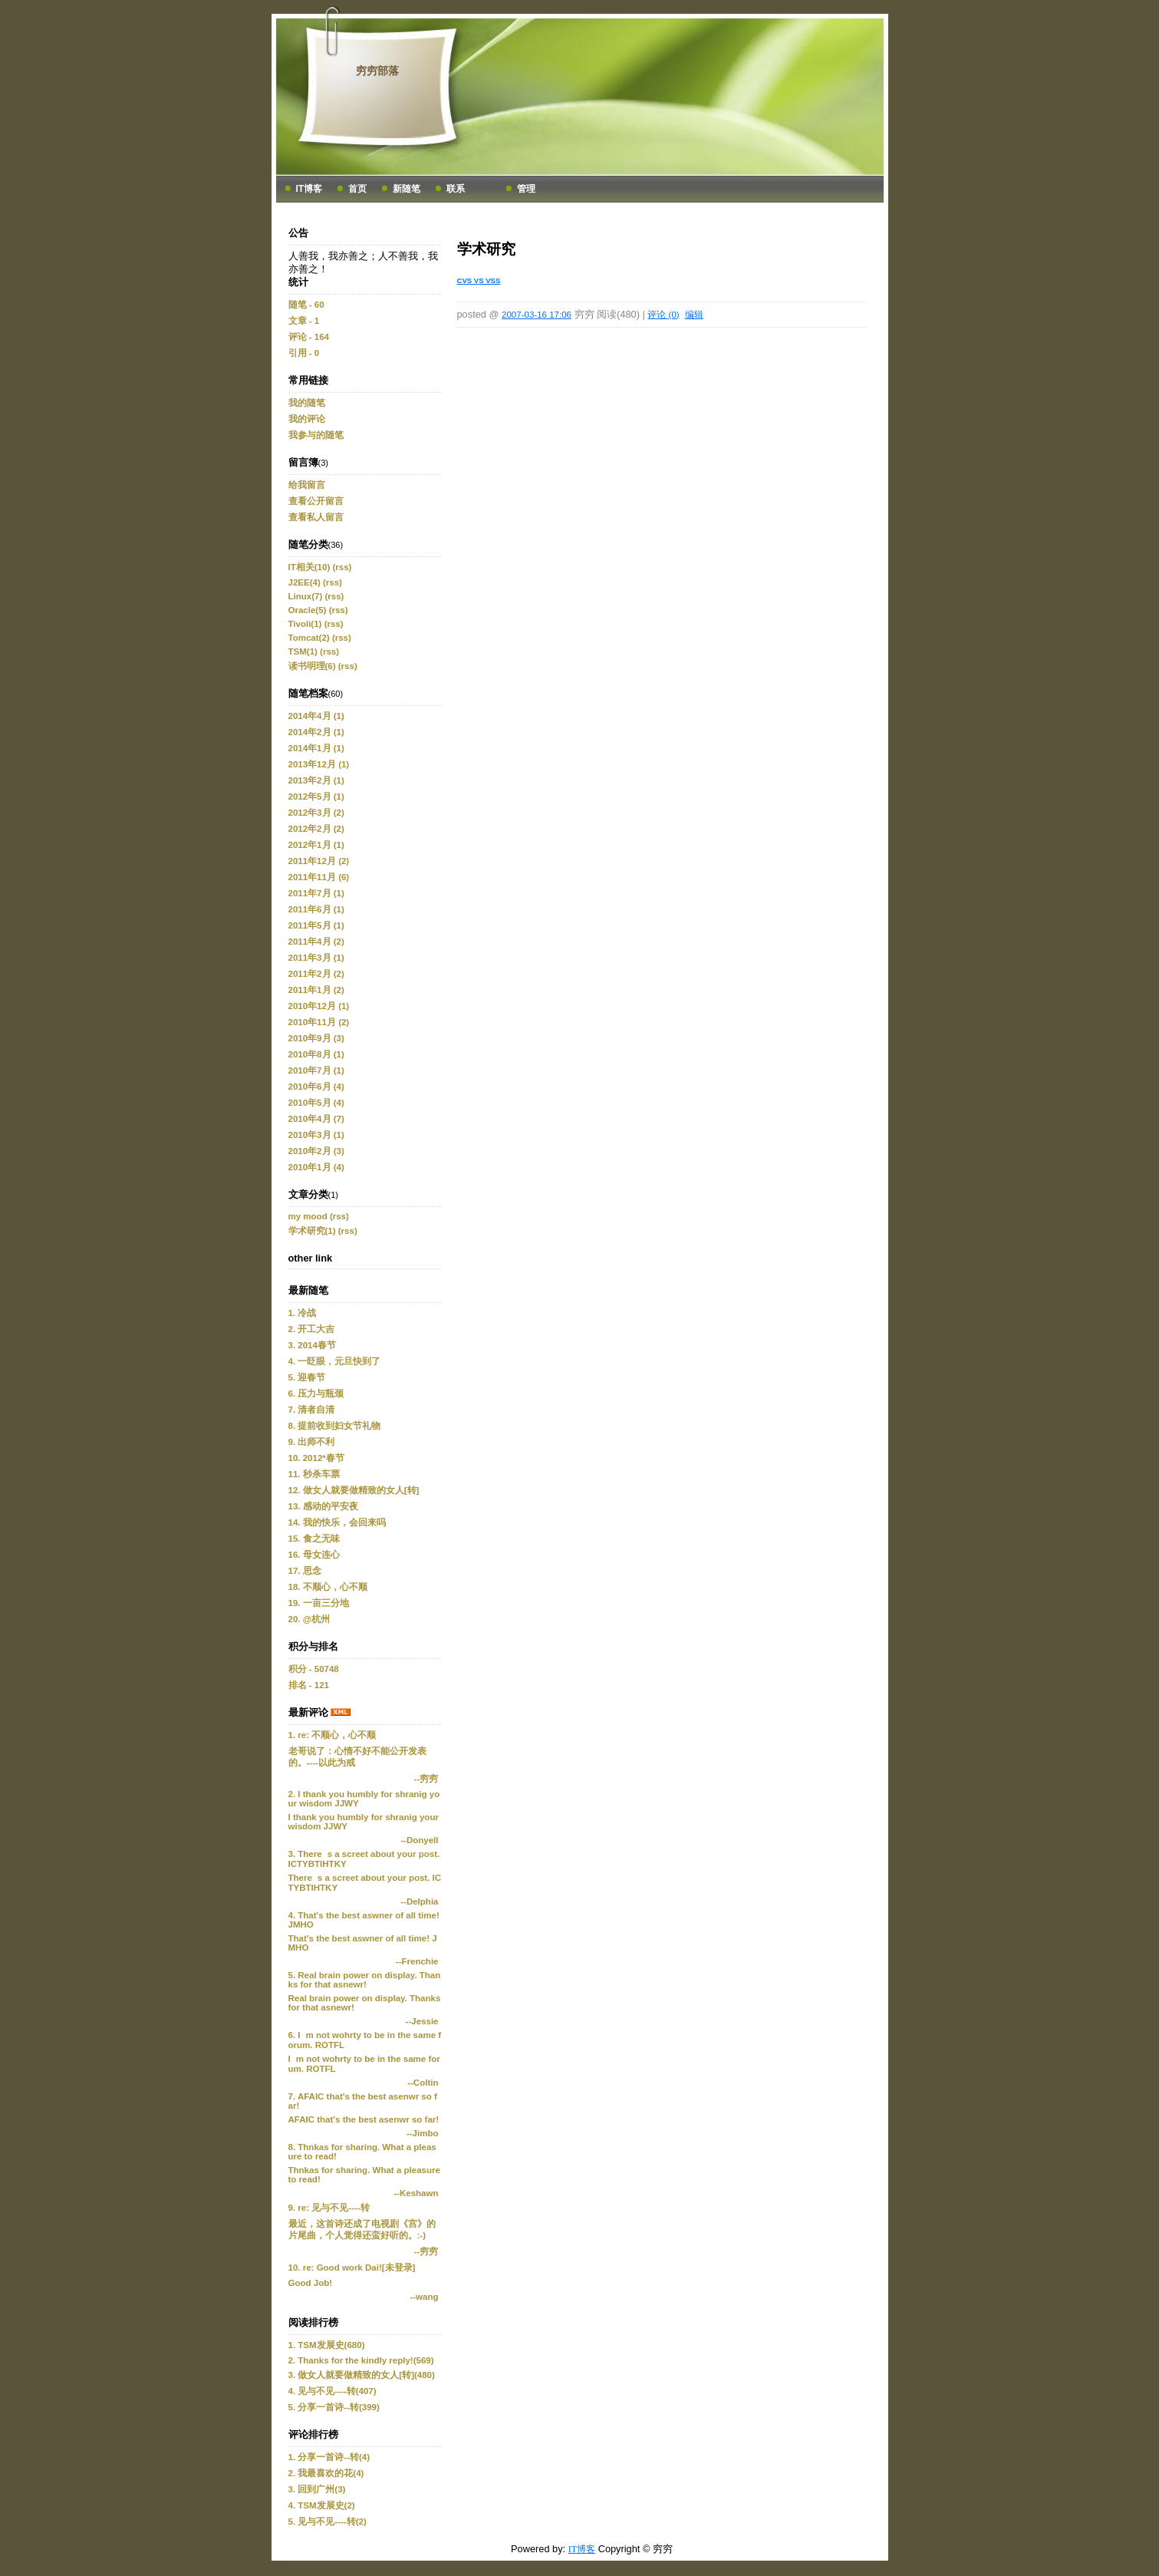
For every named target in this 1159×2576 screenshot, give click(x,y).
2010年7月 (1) (316, 1070)
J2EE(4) (304, 582)
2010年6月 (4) (316, 1086)
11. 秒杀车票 (314, 1474)
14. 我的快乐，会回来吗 (337, 1522)
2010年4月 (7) (316, 1118)
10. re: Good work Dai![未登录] (352, 2267)
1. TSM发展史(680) (326, 2345)
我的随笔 (306, 402)
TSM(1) (303, 651)
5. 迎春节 (307, 1377)
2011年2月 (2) (316, 973)
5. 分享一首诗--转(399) (334, 2407)
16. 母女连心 (314, 1554)
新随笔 (406, 188)
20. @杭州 (309, 1619)
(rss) (341, 567)
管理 (526, 188)
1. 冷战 (302, 1313)
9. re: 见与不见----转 (329, 2207)
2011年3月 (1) (316, 957)
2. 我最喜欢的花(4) (326, 2473)
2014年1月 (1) (316, 748)
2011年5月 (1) (316, 925)
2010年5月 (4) (316, 1102)
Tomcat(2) (309, 637)
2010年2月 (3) (316, 1151)
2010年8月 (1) (316, 1054)
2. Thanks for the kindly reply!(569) (361, 2360)
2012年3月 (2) (316, 812)
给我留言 (306, 485)
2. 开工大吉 (311, 1329)
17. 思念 (304, 1570)
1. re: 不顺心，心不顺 (332, 1735)
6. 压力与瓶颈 (316, 1393)
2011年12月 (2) (319, 861)
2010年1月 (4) (316, 1167)
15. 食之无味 (314, 1538)
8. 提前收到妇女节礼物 (334, 1425)
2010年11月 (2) (319, 1022)
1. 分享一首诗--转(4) (329, 2457)
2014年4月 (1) (316, 716)
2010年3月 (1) (316, 1135)
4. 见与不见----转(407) (332, 2391)
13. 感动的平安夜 (323, 1506)
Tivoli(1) (305, 623)
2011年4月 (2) (316, 941)
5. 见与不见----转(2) (327, 2521)
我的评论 (306, 419)
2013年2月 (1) (316, 780)
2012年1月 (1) (316, 844)
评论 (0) (663, 314)
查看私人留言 (316, 517)
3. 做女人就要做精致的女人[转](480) (361, 2375)
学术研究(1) (312, 1230)
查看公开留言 (316, 501)
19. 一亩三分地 (318, 1603)
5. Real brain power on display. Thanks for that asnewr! (364, 1980)
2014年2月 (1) (316, 732)
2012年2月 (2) (316, 828)
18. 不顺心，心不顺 (327, 1586)
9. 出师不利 (311, 1441)
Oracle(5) (307, 610)
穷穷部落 (377, 70)
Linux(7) (305, 596)
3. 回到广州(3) (317, 2489)
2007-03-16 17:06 (536, 314)
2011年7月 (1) (316, 893)
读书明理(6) (312, 666)
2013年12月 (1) (319, 764)
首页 (357, 188)
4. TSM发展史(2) (321, 2505)
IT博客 (309, 188)
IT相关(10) (309, 567)
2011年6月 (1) (316, 909)
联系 (455, 188)
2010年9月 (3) (316, 1038)
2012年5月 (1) (316, 796)
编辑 (694, 314)
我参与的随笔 (316, 435)
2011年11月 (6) (319, 877)
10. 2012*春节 (316, 1458)
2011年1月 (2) (316, 989)
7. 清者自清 (311, 1409)
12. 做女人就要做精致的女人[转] (354, 1490)
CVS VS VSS (479, 280)
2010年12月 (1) (319, 1006)
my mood (308, 1216)
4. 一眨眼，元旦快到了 (334, 1361)
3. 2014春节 (312, 1345)
